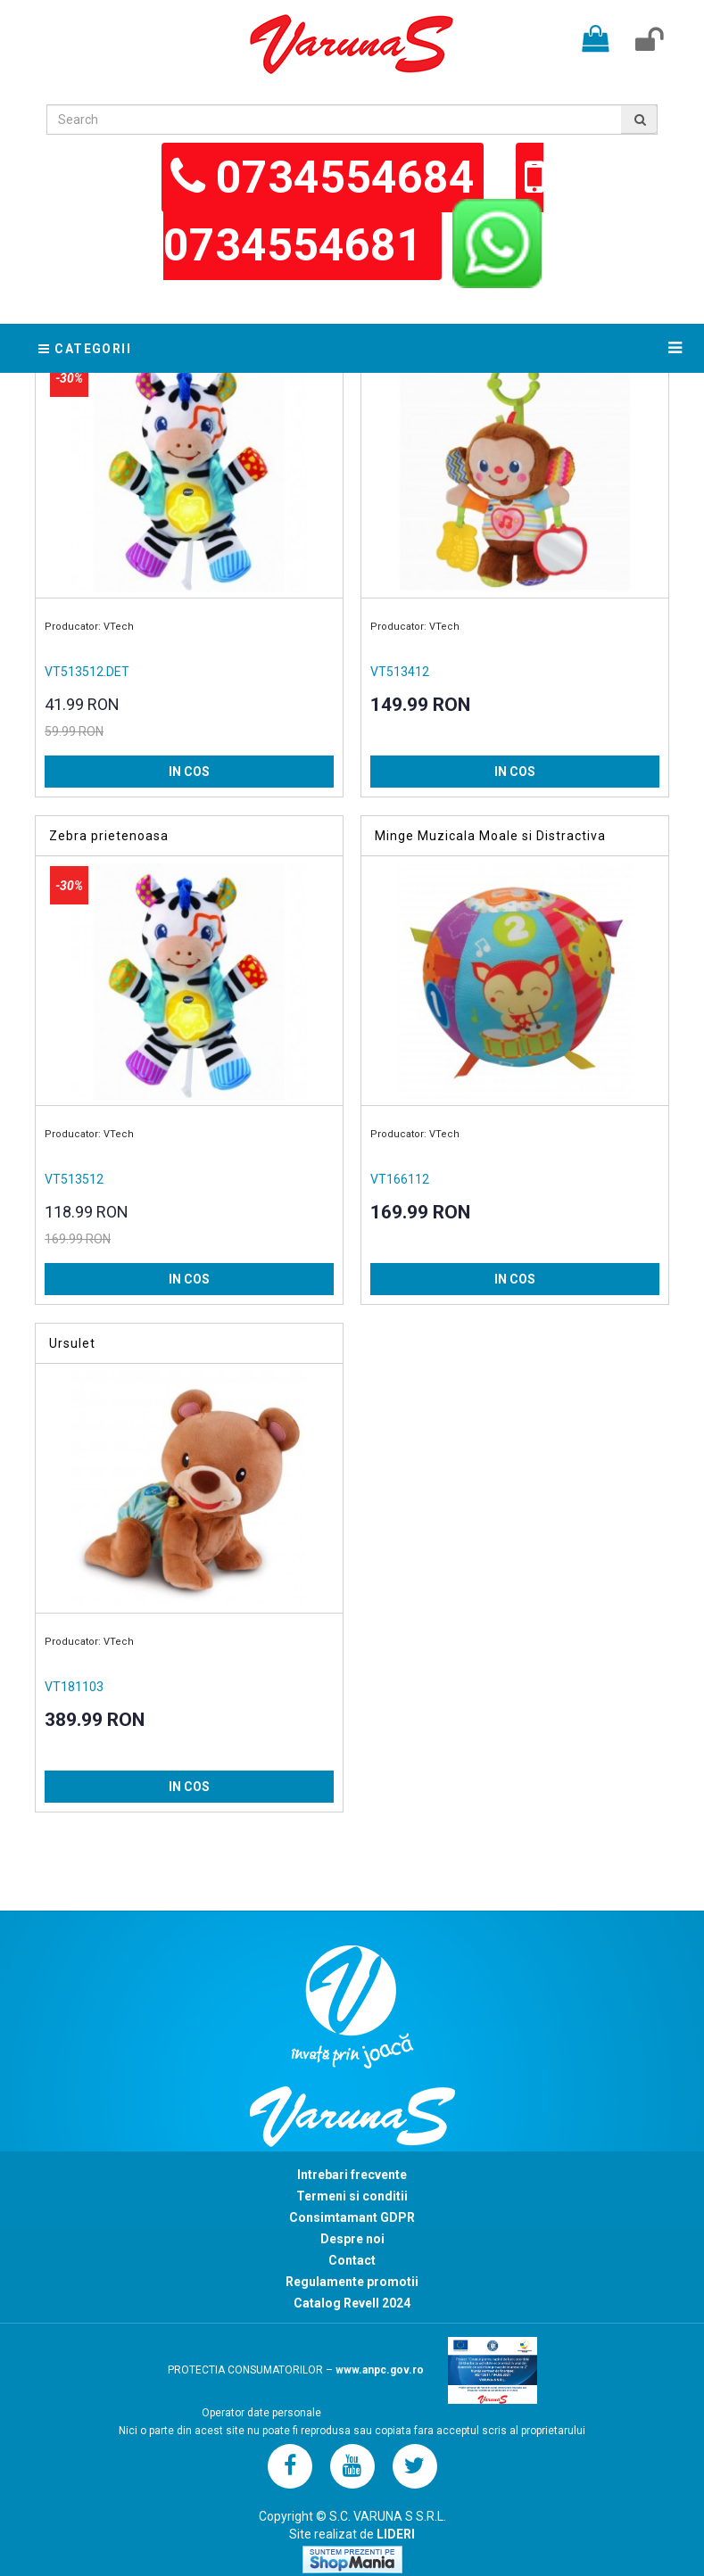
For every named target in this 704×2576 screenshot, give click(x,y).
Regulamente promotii (352, 2282)
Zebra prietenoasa (109, 836)
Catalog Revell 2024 (352, 2303)
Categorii (84, 349)
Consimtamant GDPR (352, 2217)
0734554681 (298, 245)
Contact (352, 2260)
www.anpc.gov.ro (379, 2370)
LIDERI (396, 2534)
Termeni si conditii (352, 2196)
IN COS (189, 771)
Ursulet (72, 1343)
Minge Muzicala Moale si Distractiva (490, 836)
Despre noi (352, 2239)
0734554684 (345, 177)
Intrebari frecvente (352, 2174)
